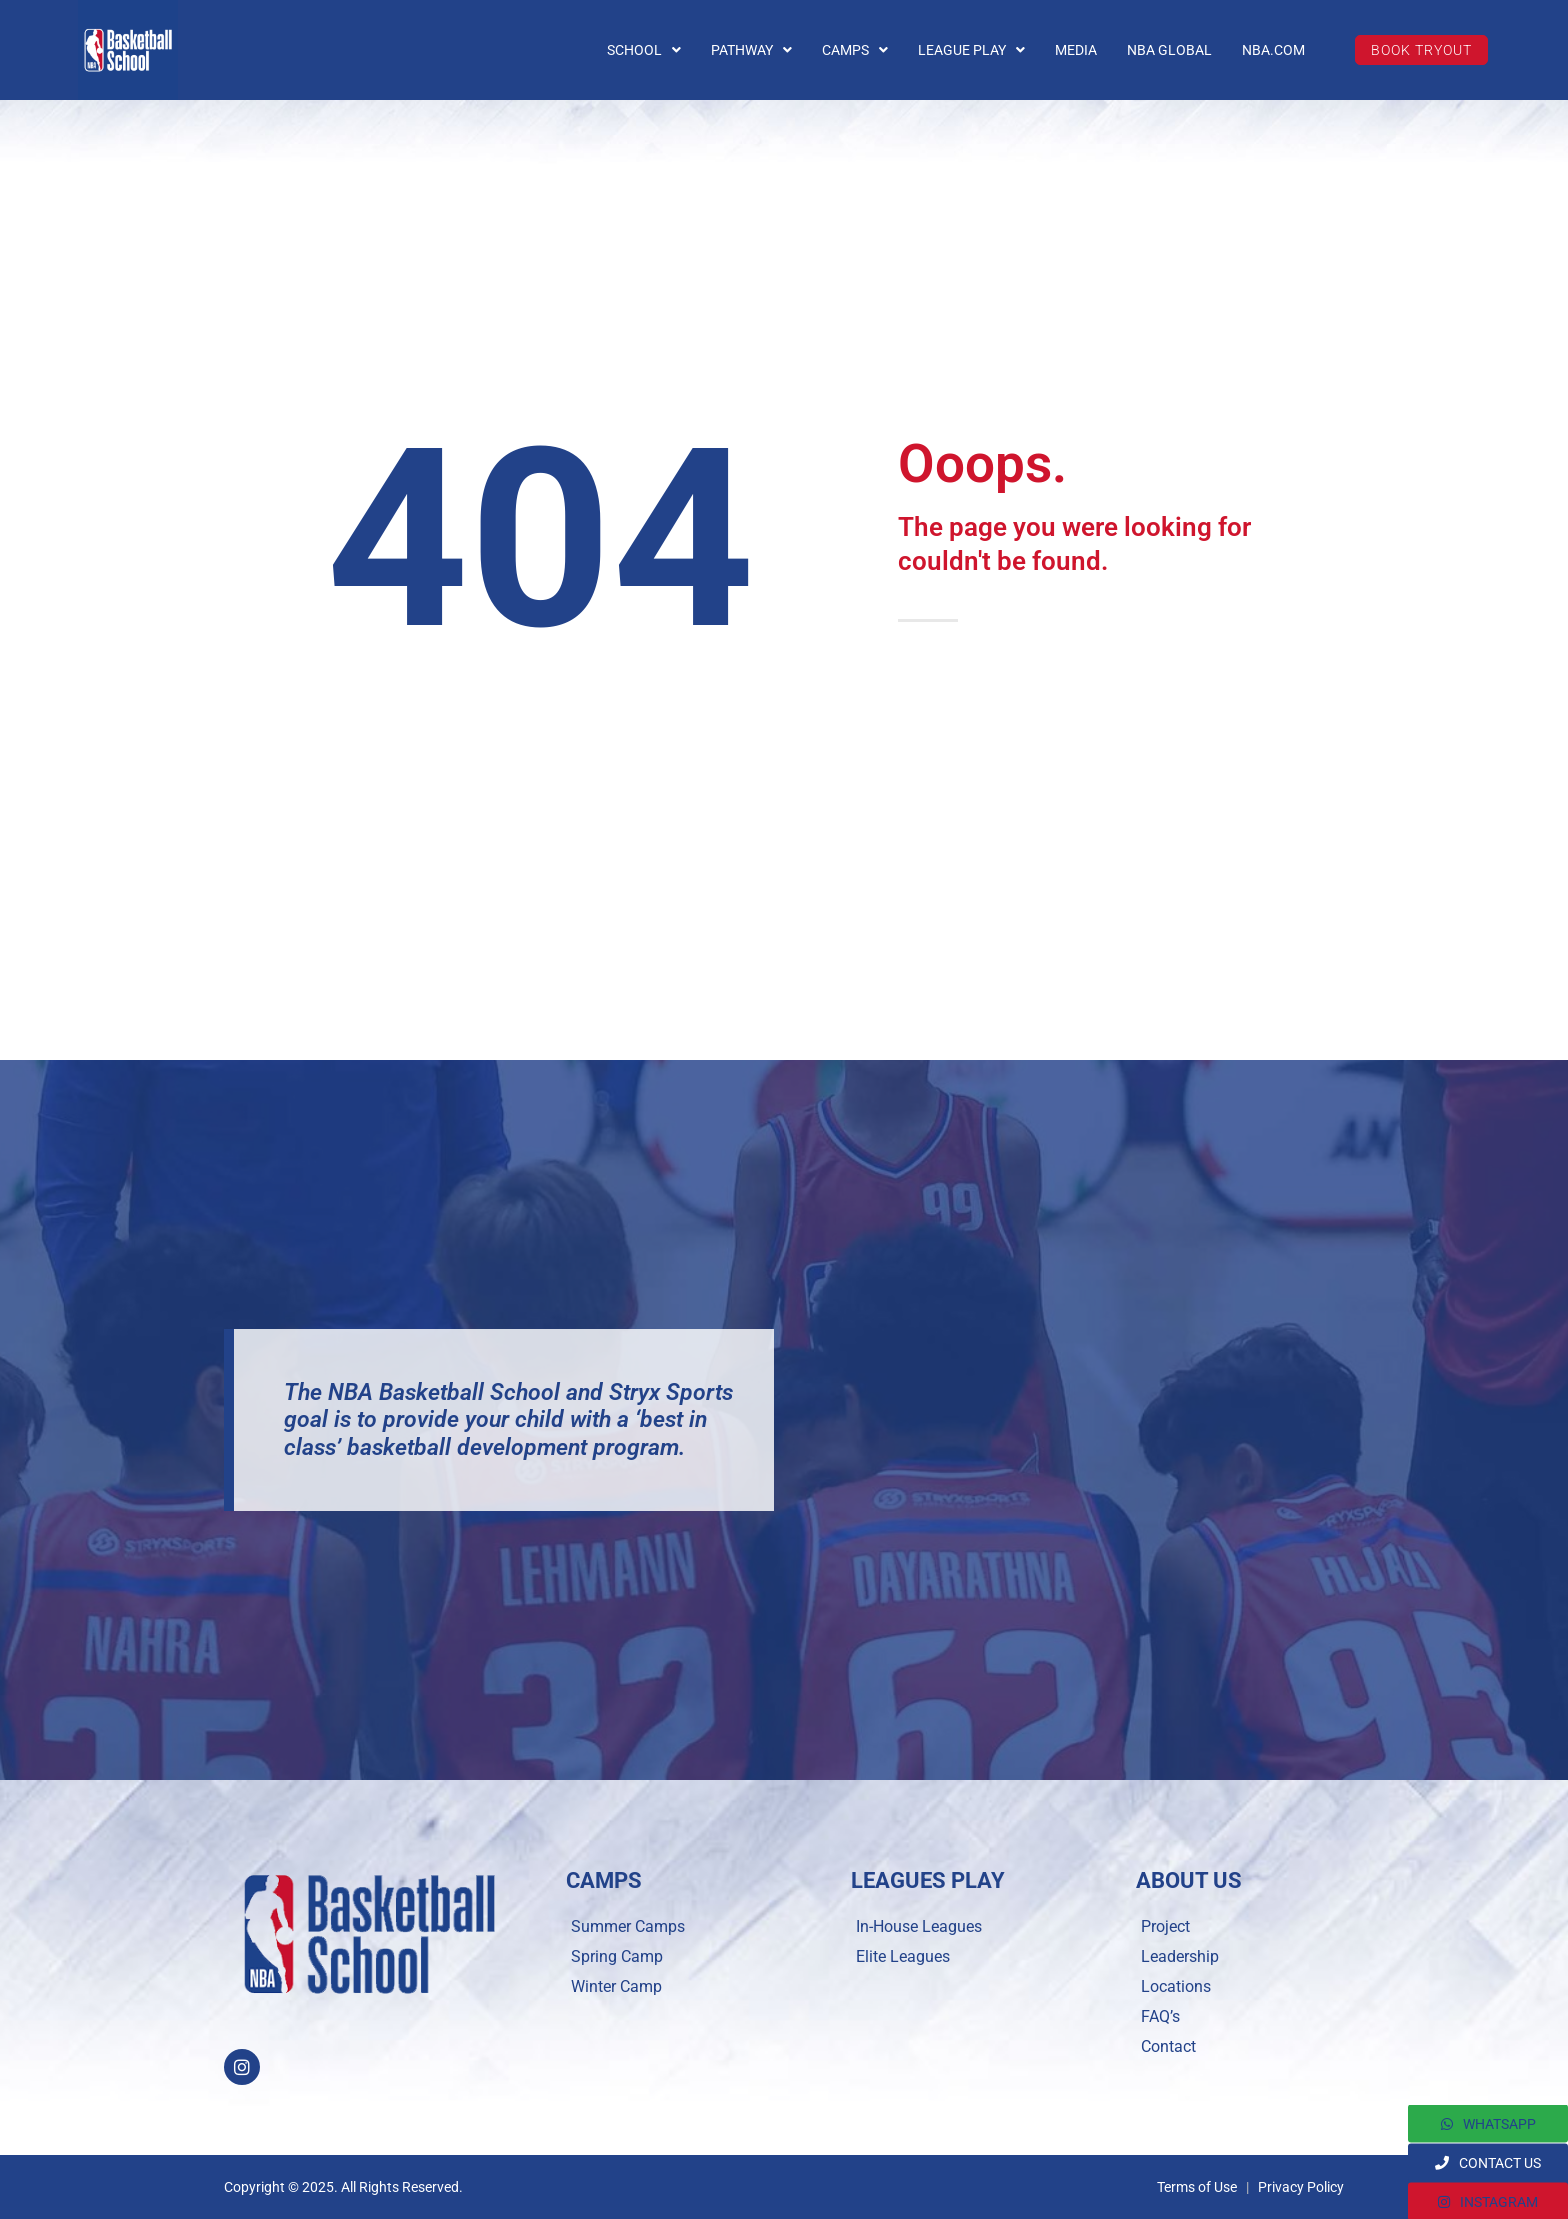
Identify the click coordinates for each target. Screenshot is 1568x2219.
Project (1165, 1926)
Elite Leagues (903, 1956)
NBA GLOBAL (1169, 50)
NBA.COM (1273, 50)
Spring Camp (617, 1956)
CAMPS (855, 50)
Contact (1168, 2046)
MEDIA (1076, 50)
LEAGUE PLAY (971, 50)
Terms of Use (1197, 2187)
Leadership (1180, 1956)
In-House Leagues (919, 1926)
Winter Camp (616, 1986)
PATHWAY (751, 50)
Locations (1176, 1986)
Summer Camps (628, 1926)
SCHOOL (644, 50)
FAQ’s (1160, 2016)
